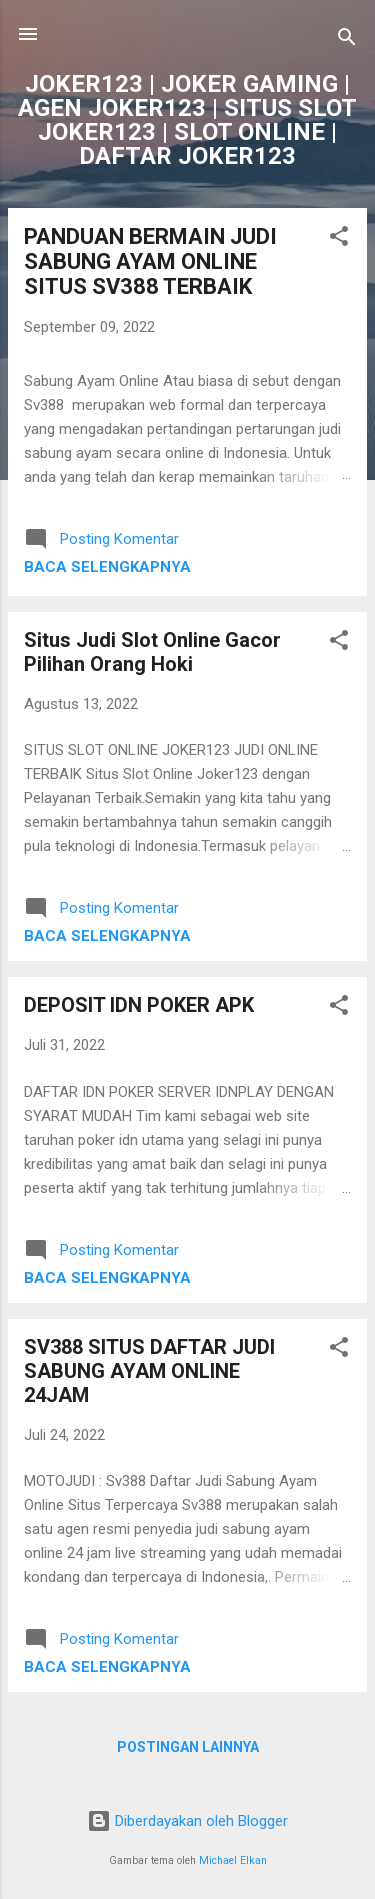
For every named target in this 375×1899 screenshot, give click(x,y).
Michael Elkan (233, 1860)
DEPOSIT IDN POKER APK (139, 1005)
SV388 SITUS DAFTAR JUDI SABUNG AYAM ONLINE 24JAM (149, 1371)
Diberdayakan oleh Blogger (187, 1821)
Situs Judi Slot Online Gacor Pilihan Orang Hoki (152, 652)
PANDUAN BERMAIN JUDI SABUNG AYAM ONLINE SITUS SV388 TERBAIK (150, 261)
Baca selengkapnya (107, 567)
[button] (339, 239)
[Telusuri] (347, 40)
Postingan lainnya (188, 1747)
